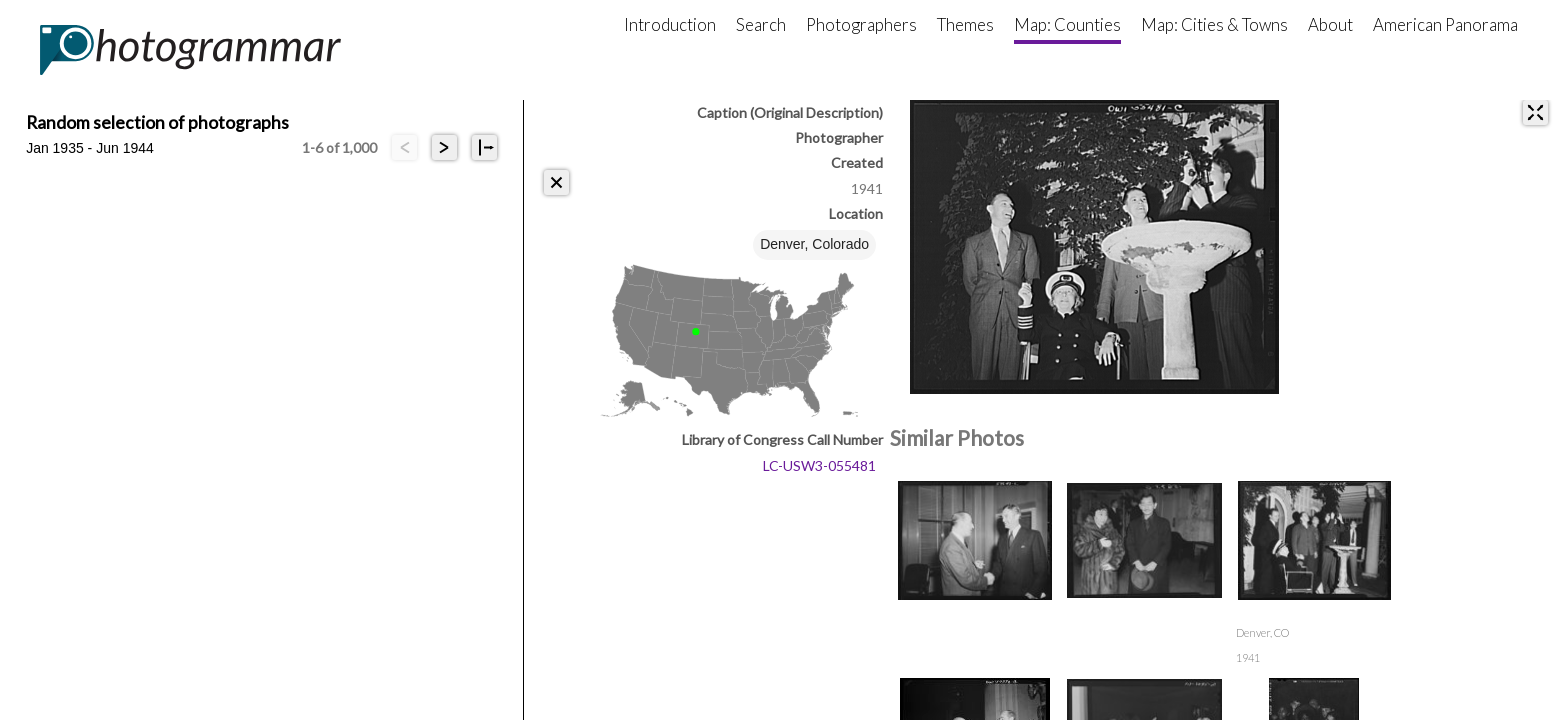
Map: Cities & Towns (1214, 24)
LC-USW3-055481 (819, 465)
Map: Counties (1067, 24)
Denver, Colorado (814, 244)
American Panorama (1445, 24)
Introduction (670, 24)
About (1330, 24)
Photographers (861, 24)
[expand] (1535, 112)
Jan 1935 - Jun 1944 (90, 148)
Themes (965, 24)
